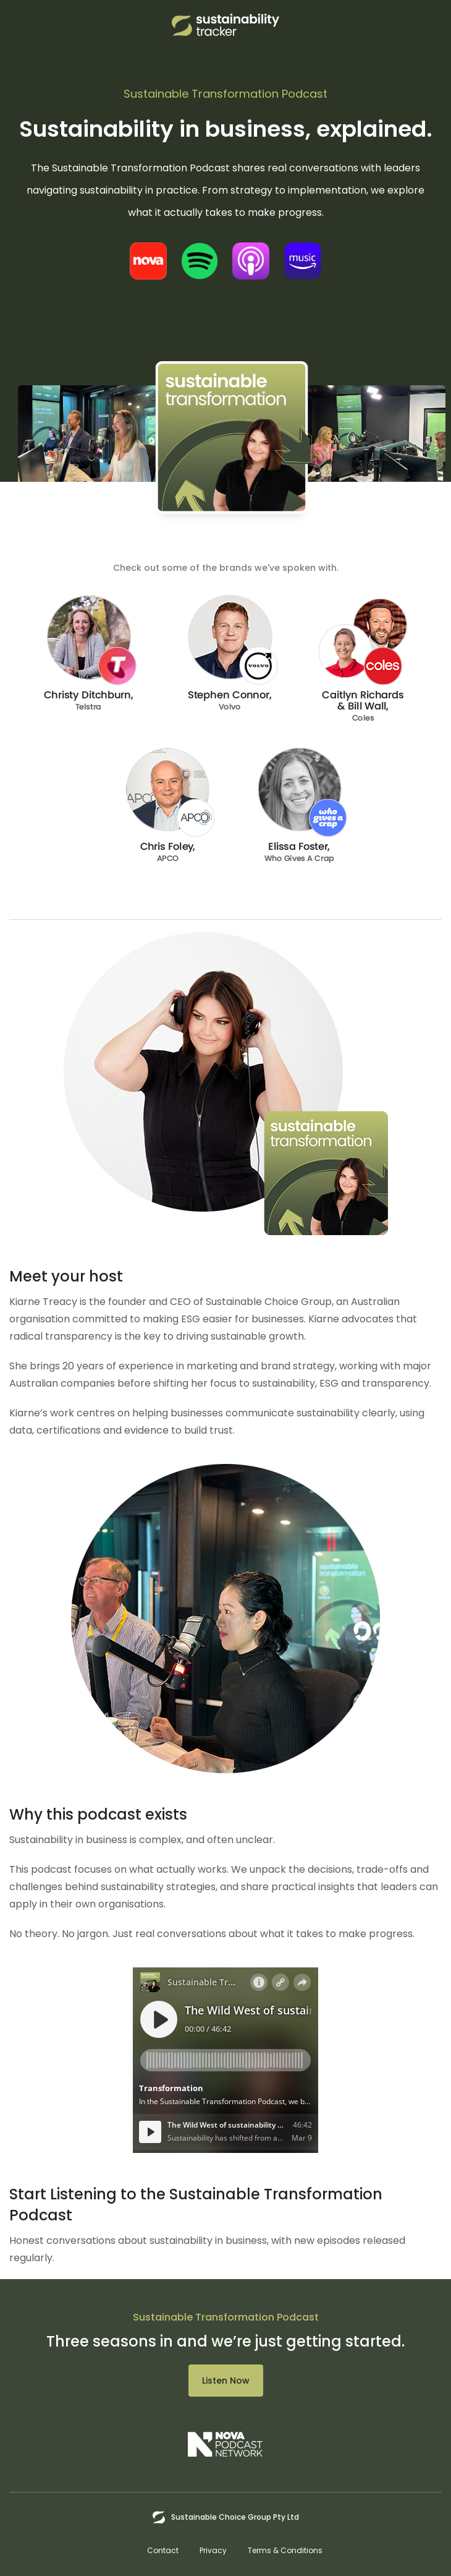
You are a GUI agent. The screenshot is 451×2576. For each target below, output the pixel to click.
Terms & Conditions (285, 2550)
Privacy (213, 2550)
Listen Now (226, 2380)
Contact (163, 2550)
